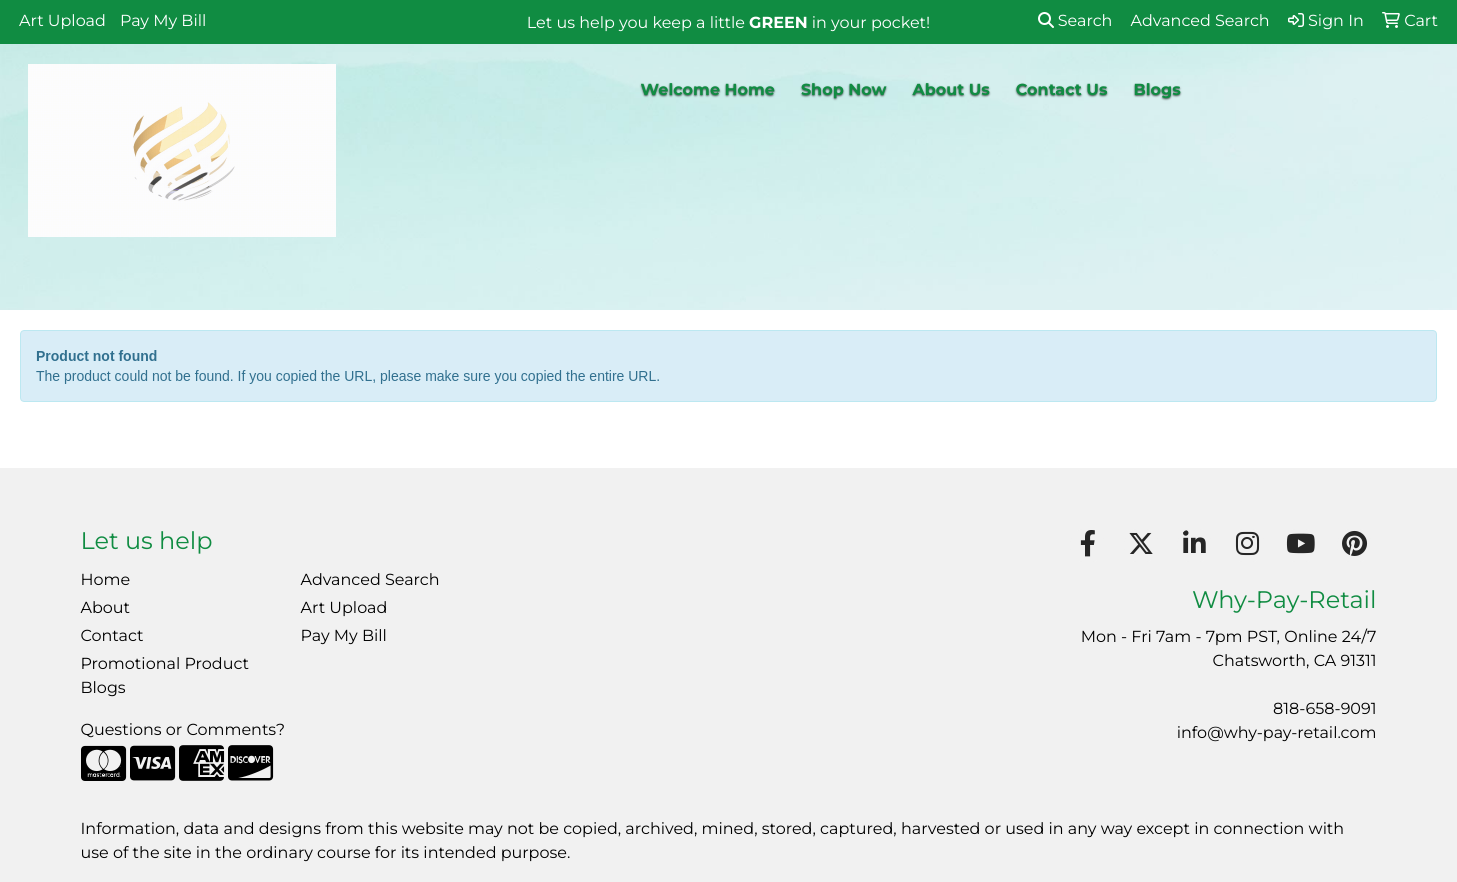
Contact (112, 636)
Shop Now (844, 90)
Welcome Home (708, 90)
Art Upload (62, 21)
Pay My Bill (163, 21)
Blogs (1156, 90)
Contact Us (1062, 90)
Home (106, 580)
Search (1075, 21)
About (106, 608)
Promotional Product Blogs (165, 676)
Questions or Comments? (183, 730)
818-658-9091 (1324, 709)
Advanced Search (370, 580)
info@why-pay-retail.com (1277, 733)
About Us (950, 90)
